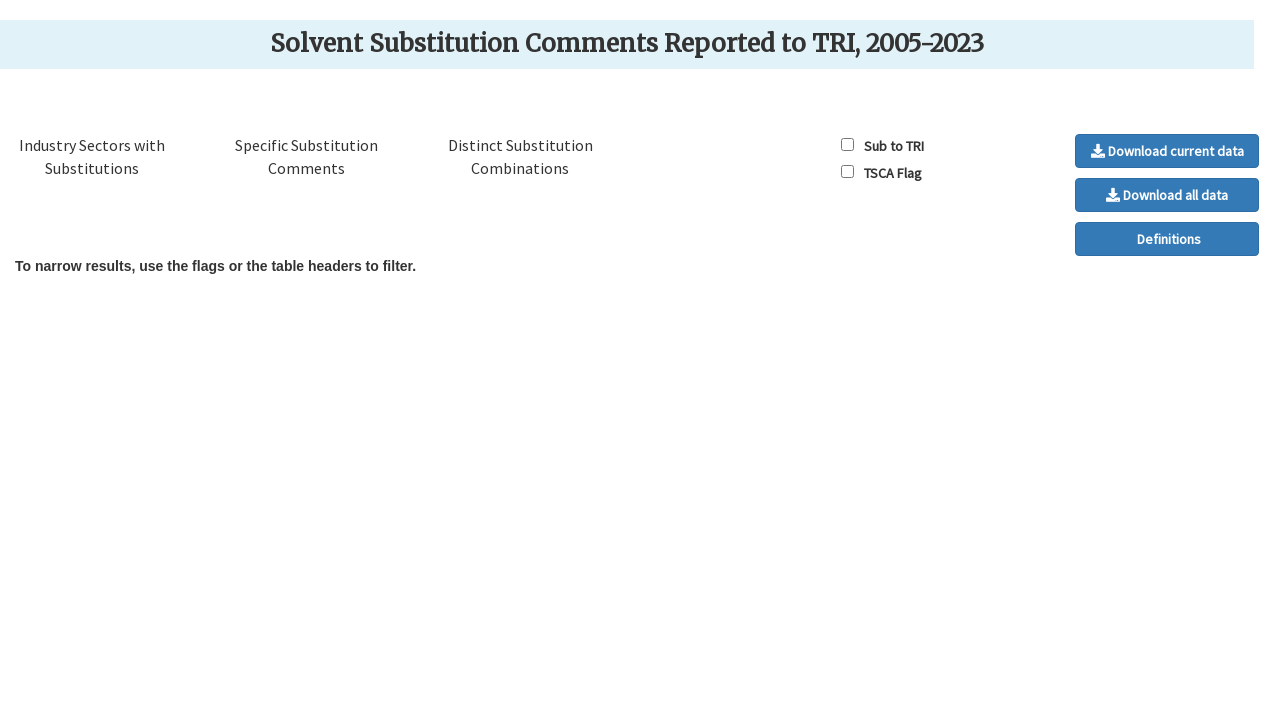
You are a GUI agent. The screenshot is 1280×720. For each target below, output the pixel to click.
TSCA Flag (894, 173)
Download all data (1167, 195)
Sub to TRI (895, 146)
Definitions (1167, 239)
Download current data (1167, 151)
